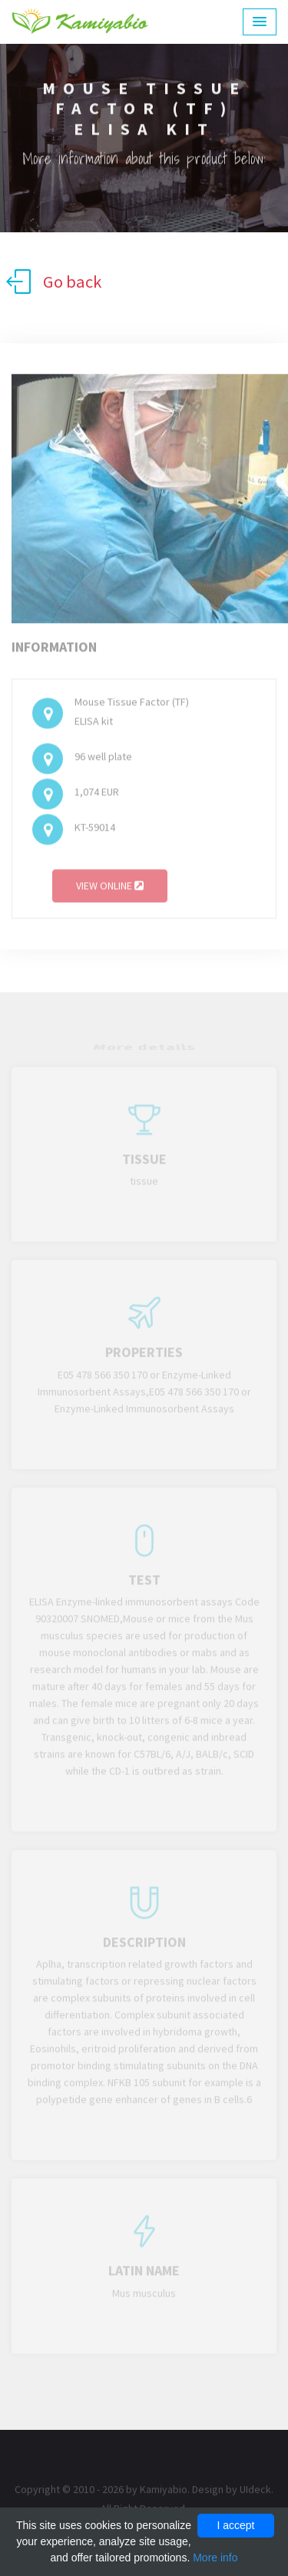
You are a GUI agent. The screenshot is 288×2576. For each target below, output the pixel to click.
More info (215, 2557)
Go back (53, 281)
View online (110, 890)
